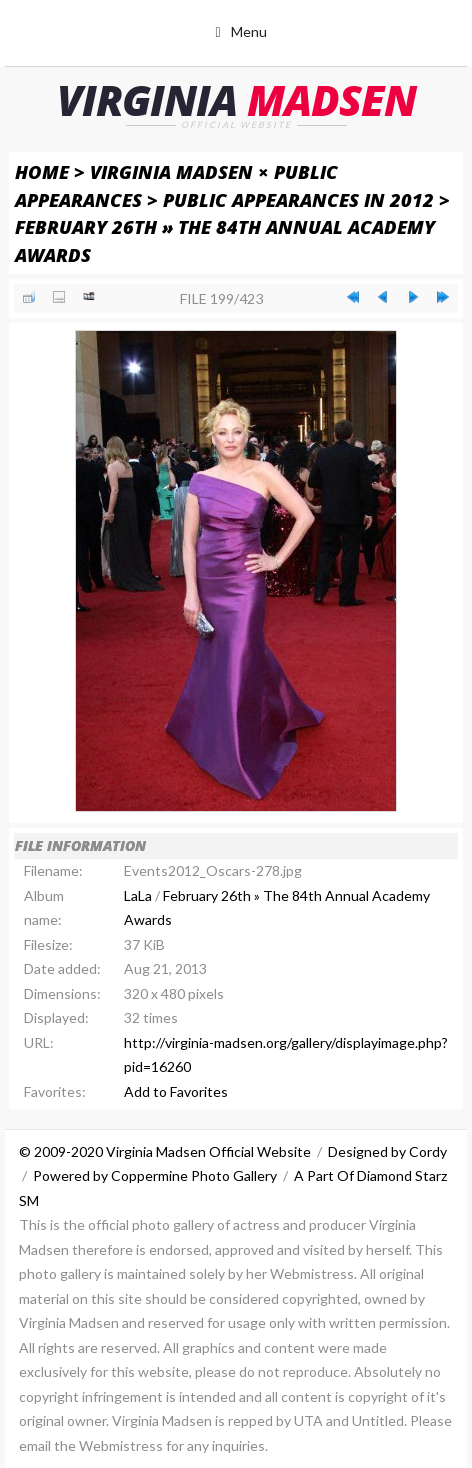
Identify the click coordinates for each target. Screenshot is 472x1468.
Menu (249, 31)
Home (42, 171)
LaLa (138, 895)
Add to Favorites (176, 1091)
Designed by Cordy (387, 1151)
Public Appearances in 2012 (298, 199)
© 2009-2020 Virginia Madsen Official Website (165, 1151)
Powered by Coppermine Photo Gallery (155, 1175)
